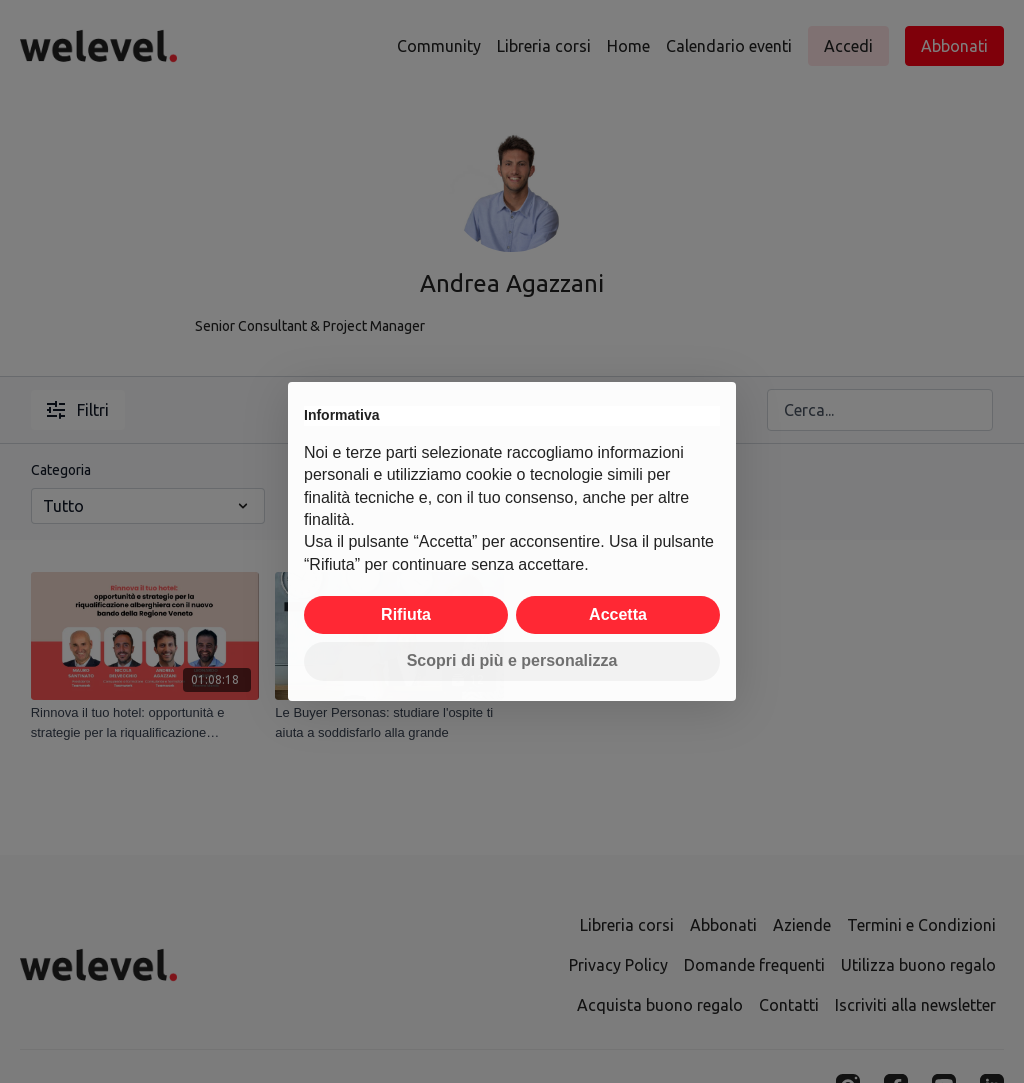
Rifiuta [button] (406, 614)
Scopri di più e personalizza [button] (512, 660)
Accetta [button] (618, 614)
